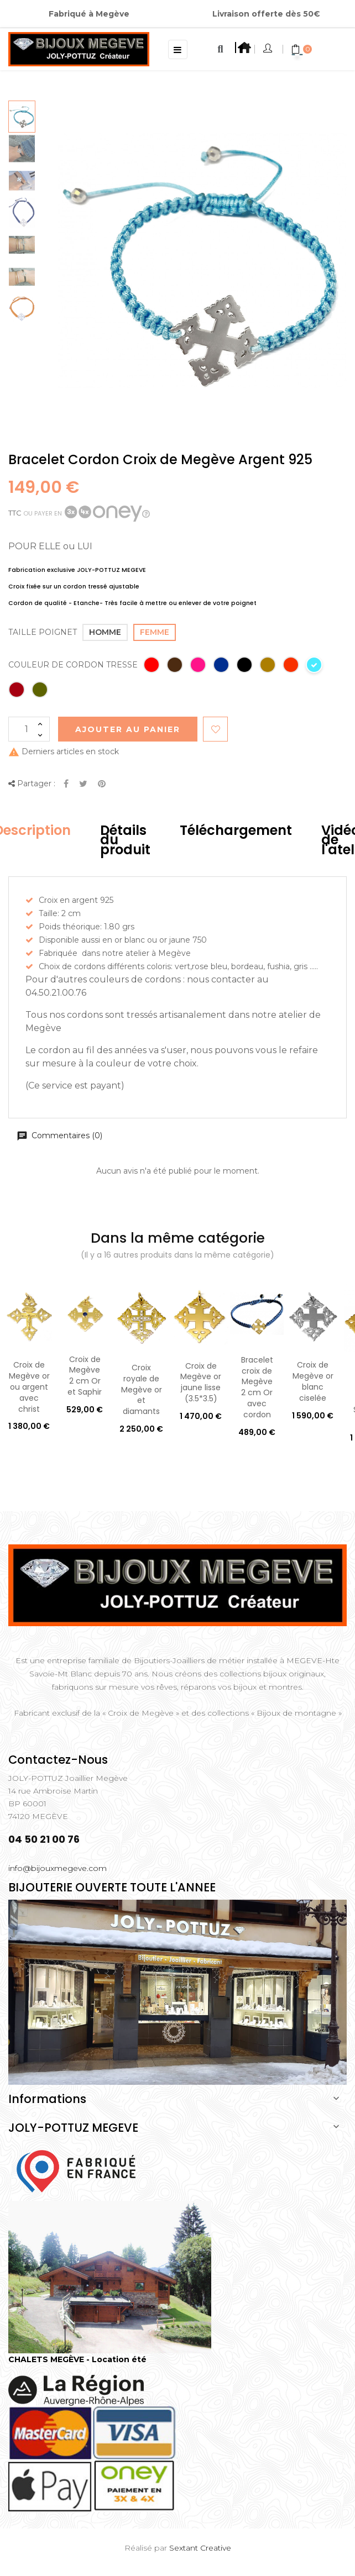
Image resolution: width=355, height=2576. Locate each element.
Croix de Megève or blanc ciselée (313, 1381)
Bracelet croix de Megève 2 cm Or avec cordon (257, 1387)
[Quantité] (29, 729)
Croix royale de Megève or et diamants (141, 1389)
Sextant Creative (200, 2548)
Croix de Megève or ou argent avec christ (29, 1386)
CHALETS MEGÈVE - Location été (77, 2359)
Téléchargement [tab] (236, 830)
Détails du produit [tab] (125, 840)
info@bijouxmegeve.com (57, 1868)
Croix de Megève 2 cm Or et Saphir (84, 1375)
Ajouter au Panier (127, 729)
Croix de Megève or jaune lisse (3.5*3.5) (200, 1382)
